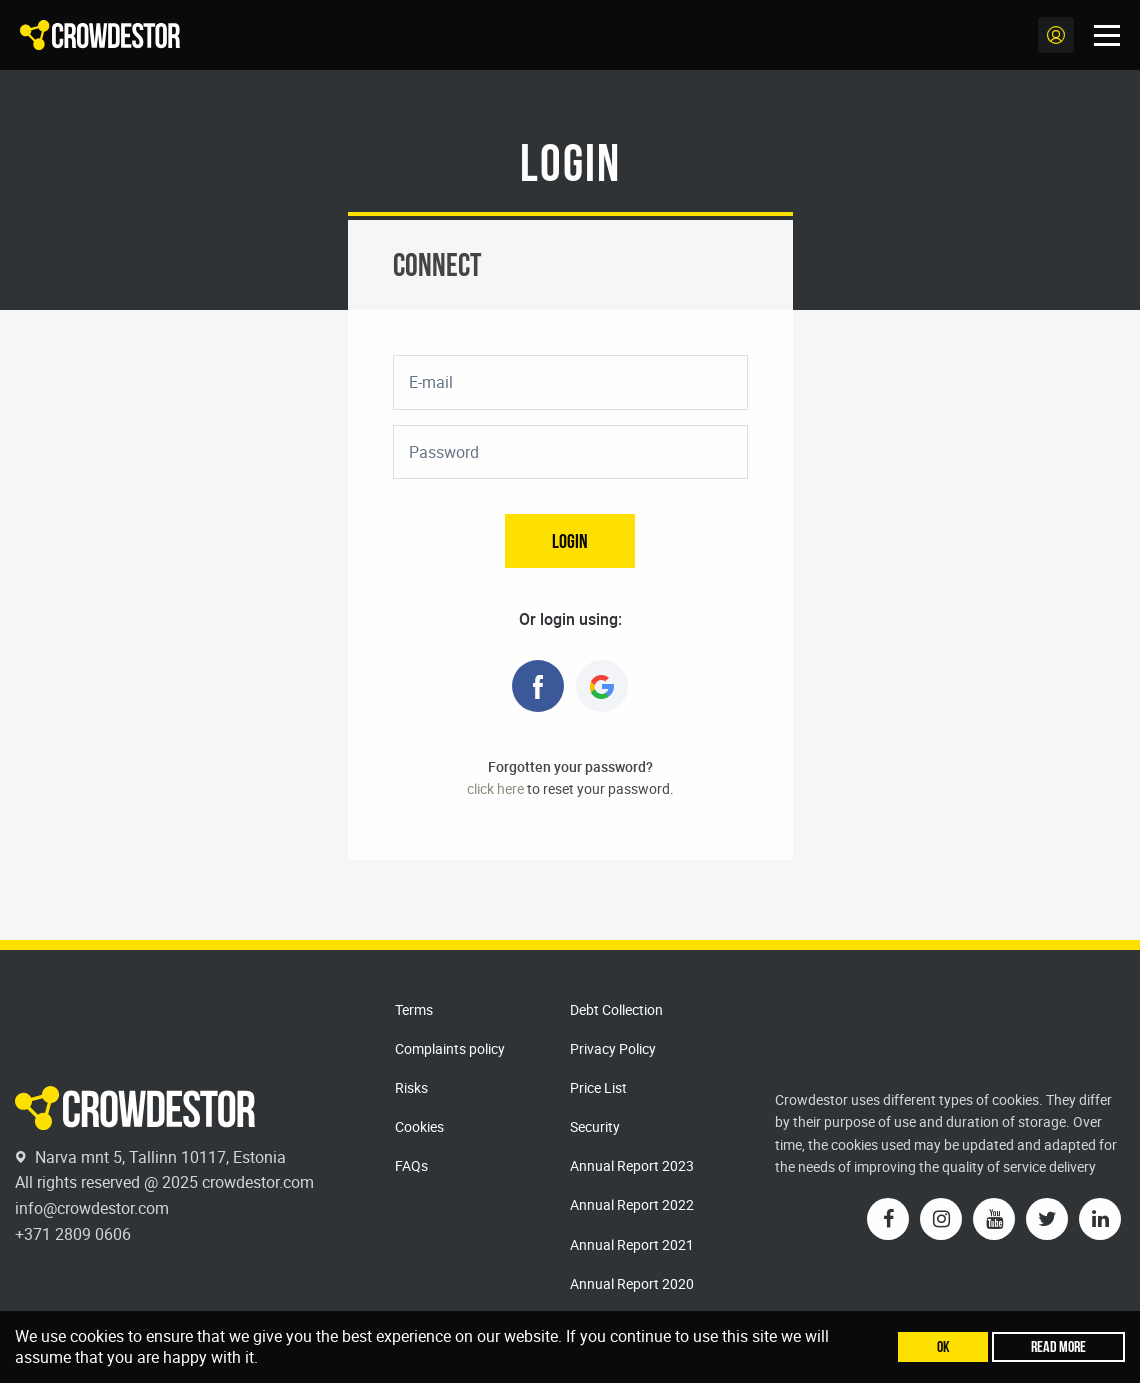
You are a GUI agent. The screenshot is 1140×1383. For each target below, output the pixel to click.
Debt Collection (616, 1009)
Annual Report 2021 (632, 1244)
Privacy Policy (613, 1048)
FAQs (411, 1165)
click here (495, 788)
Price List (598, 1087)
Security (595, 1126)
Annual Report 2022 (632, 1204)
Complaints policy (450, 1048)
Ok (943, 1346)
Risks (411, 1087)
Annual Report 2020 (632, 1283)
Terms (414, 1009)
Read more (1058, 1346)
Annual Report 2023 (632, 1165)
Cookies (419, 1126)
